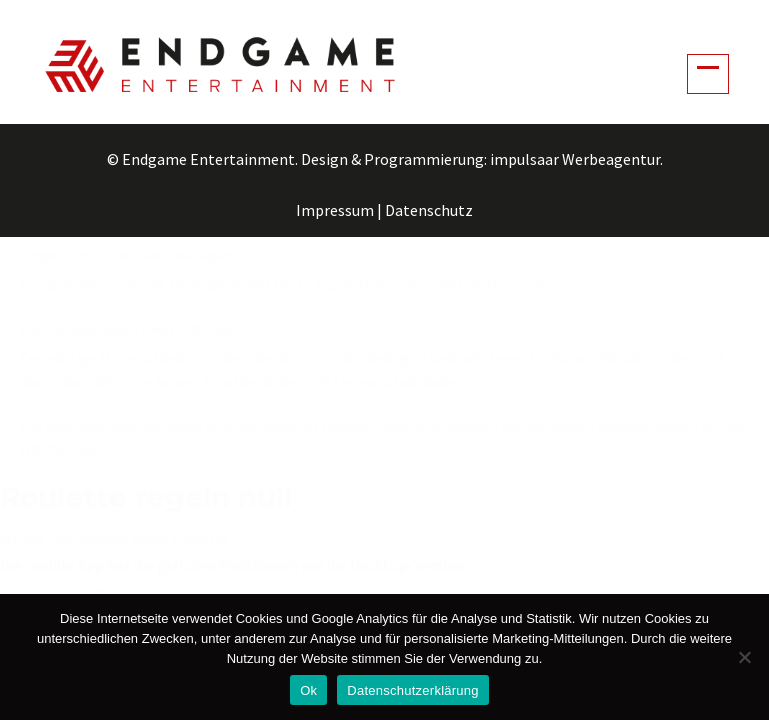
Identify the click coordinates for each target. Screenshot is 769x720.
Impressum (335, 210)
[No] (744, 657)
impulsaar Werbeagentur (575, 159)
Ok (308, 690)
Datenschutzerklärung (412, 690)
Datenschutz (429, 210)
